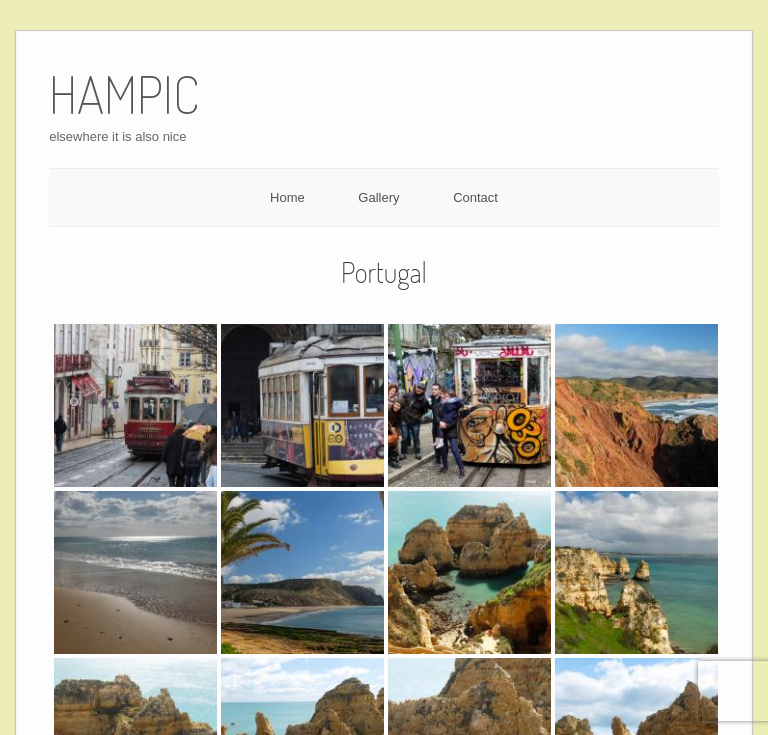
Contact (475, 197)
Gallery (378, 197)
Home (287, 197)
